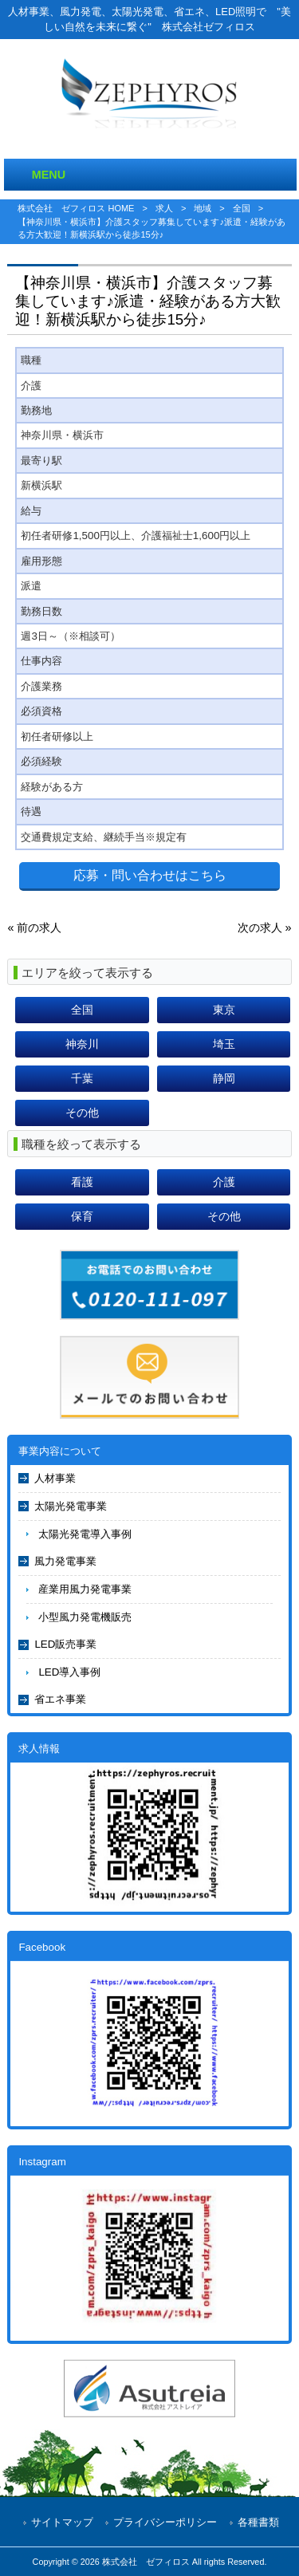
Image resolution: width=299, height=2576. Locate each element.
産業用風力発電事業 (85, 1589)
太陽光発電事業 (70, 1506)
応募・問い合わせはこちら (149, 875)
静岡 (224, 1078)
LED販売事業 (65, 1644)
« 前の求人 (34, 927)
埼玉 (224, 1044)
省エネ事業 (60, 1699)
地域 (202, 208)
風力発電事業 (65, 1561)
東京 (224, 1009)
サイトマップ (62, 2522)
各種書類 (258, 2522)
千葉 (82, 1078)
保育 (82, 1216)
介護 (224, 1182)
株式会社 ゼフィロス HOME (76, 208)
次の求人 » (265, 927)
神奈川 (82, 1044)
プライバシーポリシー (165, 2522)
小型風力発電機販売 (85, 1617)
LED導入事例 (69, 1672)
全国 (241, 208)
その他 (82, 1112)
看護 (82, 1182)
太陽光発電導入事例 (85, 1534)
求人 (164, 208)
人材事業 (55, 1478)
